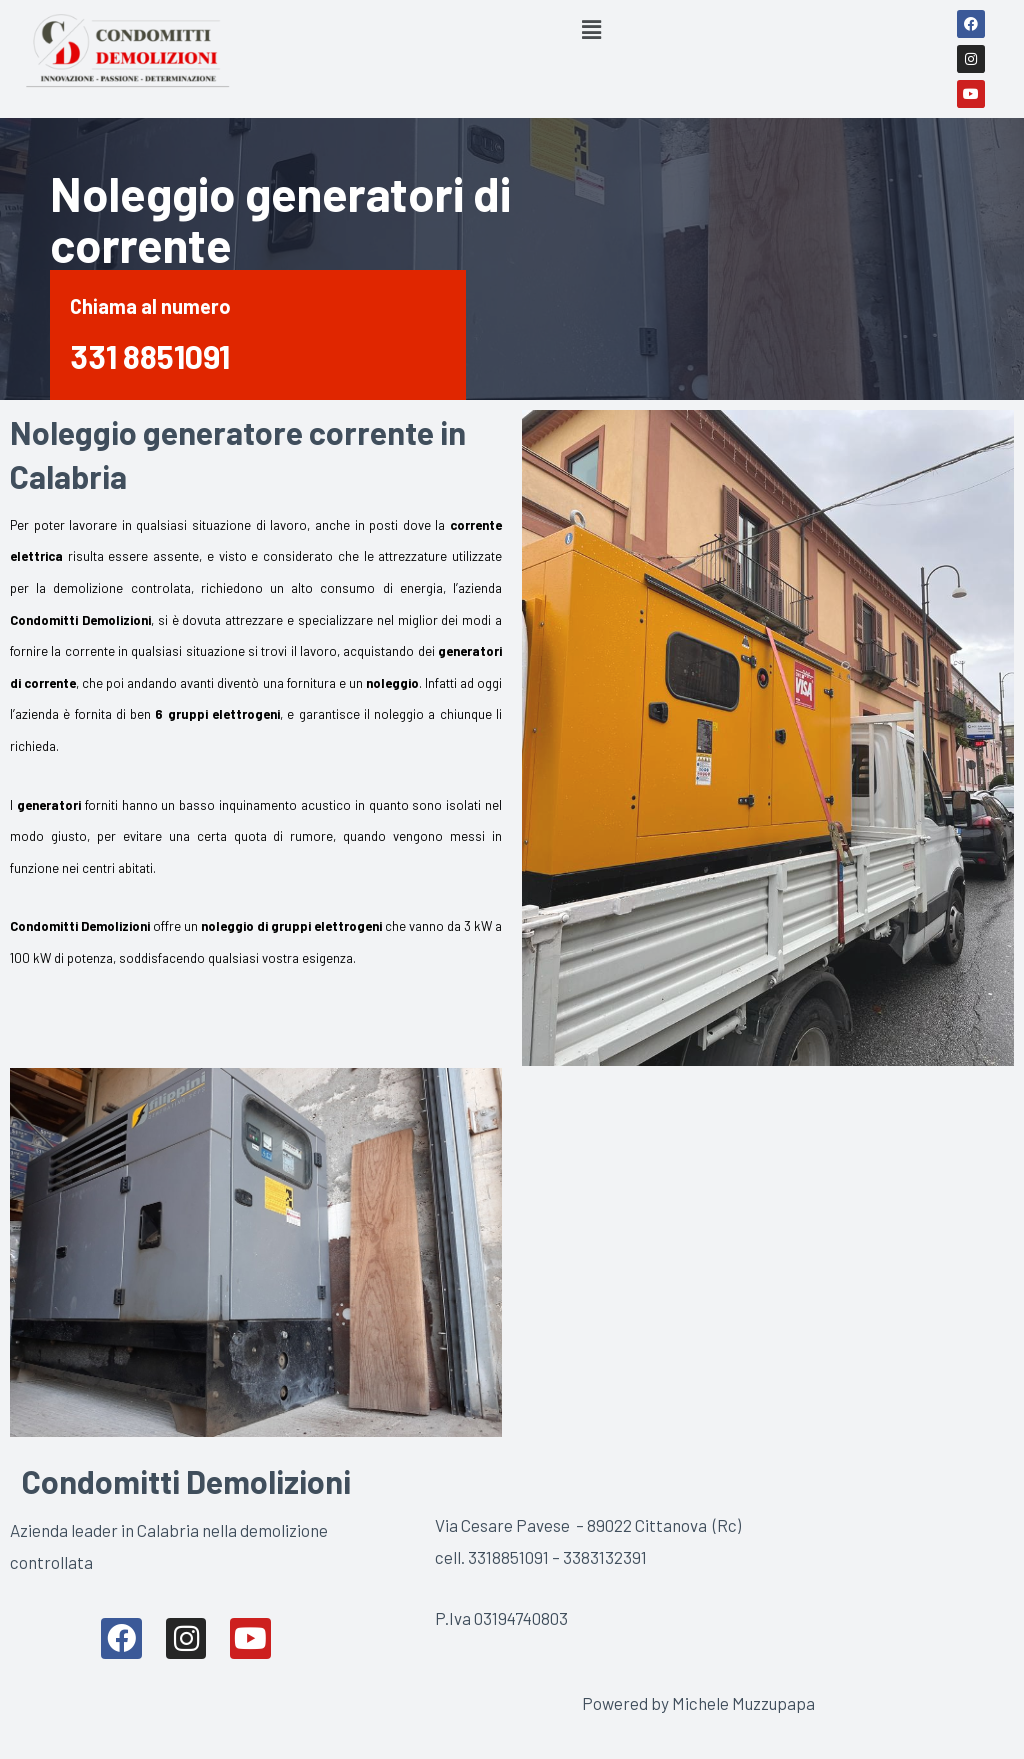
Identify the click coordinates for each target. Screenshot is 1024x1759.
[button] (592, 29)
